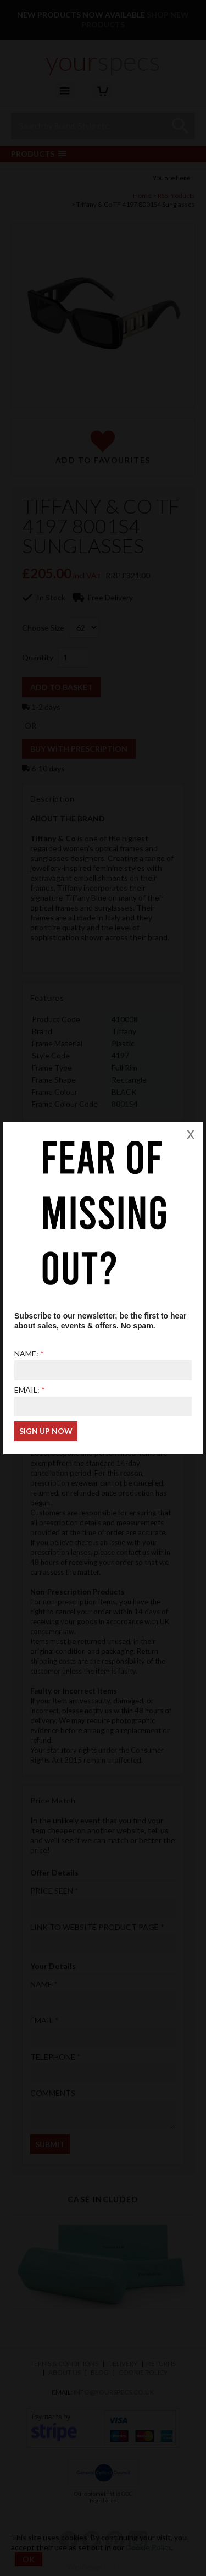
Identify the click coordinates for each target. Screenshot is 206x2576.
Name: (26, 1353)
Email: (27, 1389)
